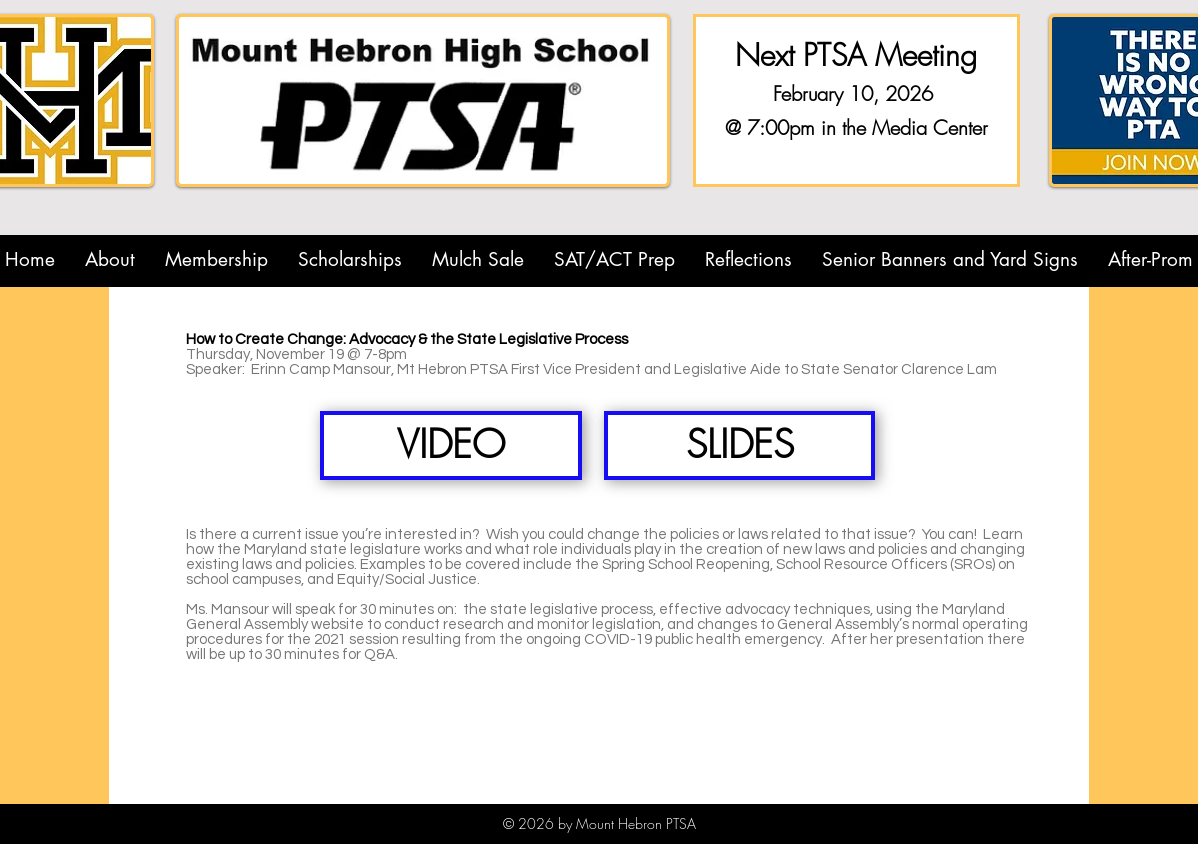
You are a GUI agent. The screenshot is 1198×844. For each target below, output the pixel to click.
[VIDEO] (451, 445)
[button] (110, 259)
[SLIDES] (739, 445)
